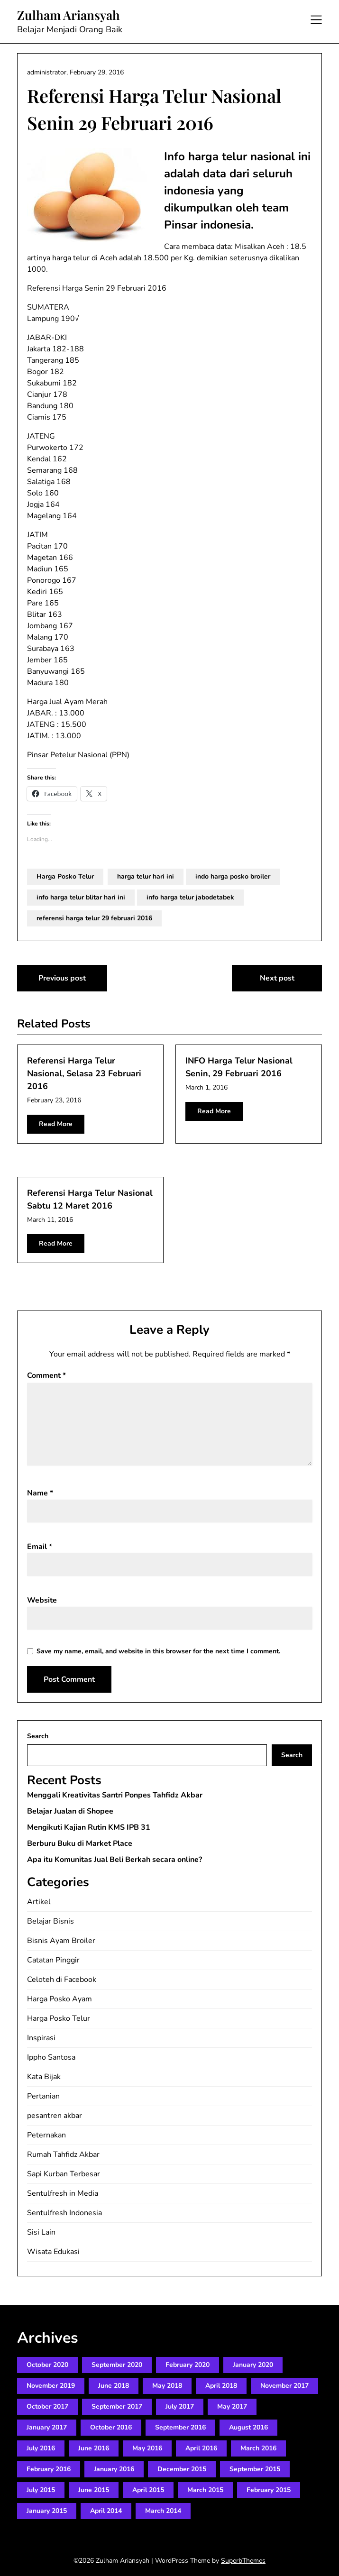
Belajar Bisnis (50, 1921)
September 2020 (117, 2364)
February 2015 (269, 2489)
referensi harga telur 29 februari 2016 (94, 918)
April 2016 (201, 2448)
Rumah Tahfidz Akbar (63, 2154)
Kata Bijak (44, 2077)
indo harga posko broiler (232, 876)
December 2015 (181, 2469)
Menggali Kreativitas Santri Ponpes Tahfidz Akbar (114, 1795)
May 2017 (232, 2406)
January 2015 (47, 2510)
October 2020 (47, 2364)
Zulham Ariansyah (68, 15)
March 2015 (205, 2489)
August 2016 (248, 2427)
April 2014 (106, 2510)
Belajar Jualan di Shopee (70, 1811)
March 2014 (163, 2510)
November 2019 (51, 2385)
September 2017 (117, 2406)
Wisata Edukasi (53, 2251)
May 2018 (167, 2385)
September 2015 (254, 2469)
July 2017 (179, 2406)
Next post (277, 978)
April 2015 (148, 2489)
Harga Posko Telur (65, 876)
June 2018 (113, 2385)
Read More (56, 1123)
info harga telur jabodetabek (190, 897)
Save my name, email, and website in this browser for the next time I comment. (158, 1651)
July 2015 (41, 2489)
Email (39, 1546)
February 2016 (49, 2469)
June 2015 (93, 2489)
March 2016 (258, 2448)
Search (37, 1736)
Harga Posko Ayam (59, 1999)
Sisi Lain (41, 2232)
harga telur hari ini (145, 876)
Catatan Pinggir (53, 1960)
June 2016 (93, 2448)
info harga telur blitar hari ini (81, 897)
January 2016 (114, 2469)
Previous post (62, 978)
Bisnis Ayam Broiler (61, 1940)
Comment (46, 1375)
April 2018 (221, 2385)
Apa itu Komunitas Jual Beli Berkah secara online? (114, 1859)
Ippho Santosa (51, 2057)
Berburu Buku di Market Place (79, 1843)
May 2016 (147, 2448)
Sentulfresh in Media (62, 2193)
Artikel (39, 1902)
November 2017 (284, 2385)
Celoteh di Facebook (61, 1979)
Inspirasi (41, 2038)
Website (42, 1600)
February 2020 (187, 2364)
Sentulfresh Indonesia (64, 2213)
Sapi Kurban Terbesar (63, 2174)
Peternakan (46, 2135)
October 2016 (111, 2427)
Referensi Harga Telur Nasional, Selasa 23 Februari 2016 (84, 1073)
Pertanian (43, 2096)
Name (40, 1493)
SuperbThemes (243, 2560)
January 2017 (47, 2427)
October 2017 (47, 2406)
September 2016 (180, 2427)
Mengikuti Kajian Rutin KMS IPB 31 (88, 1827)
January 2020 (253, 2364)
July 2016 (41, 2448)
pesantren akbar (54, 2115)
